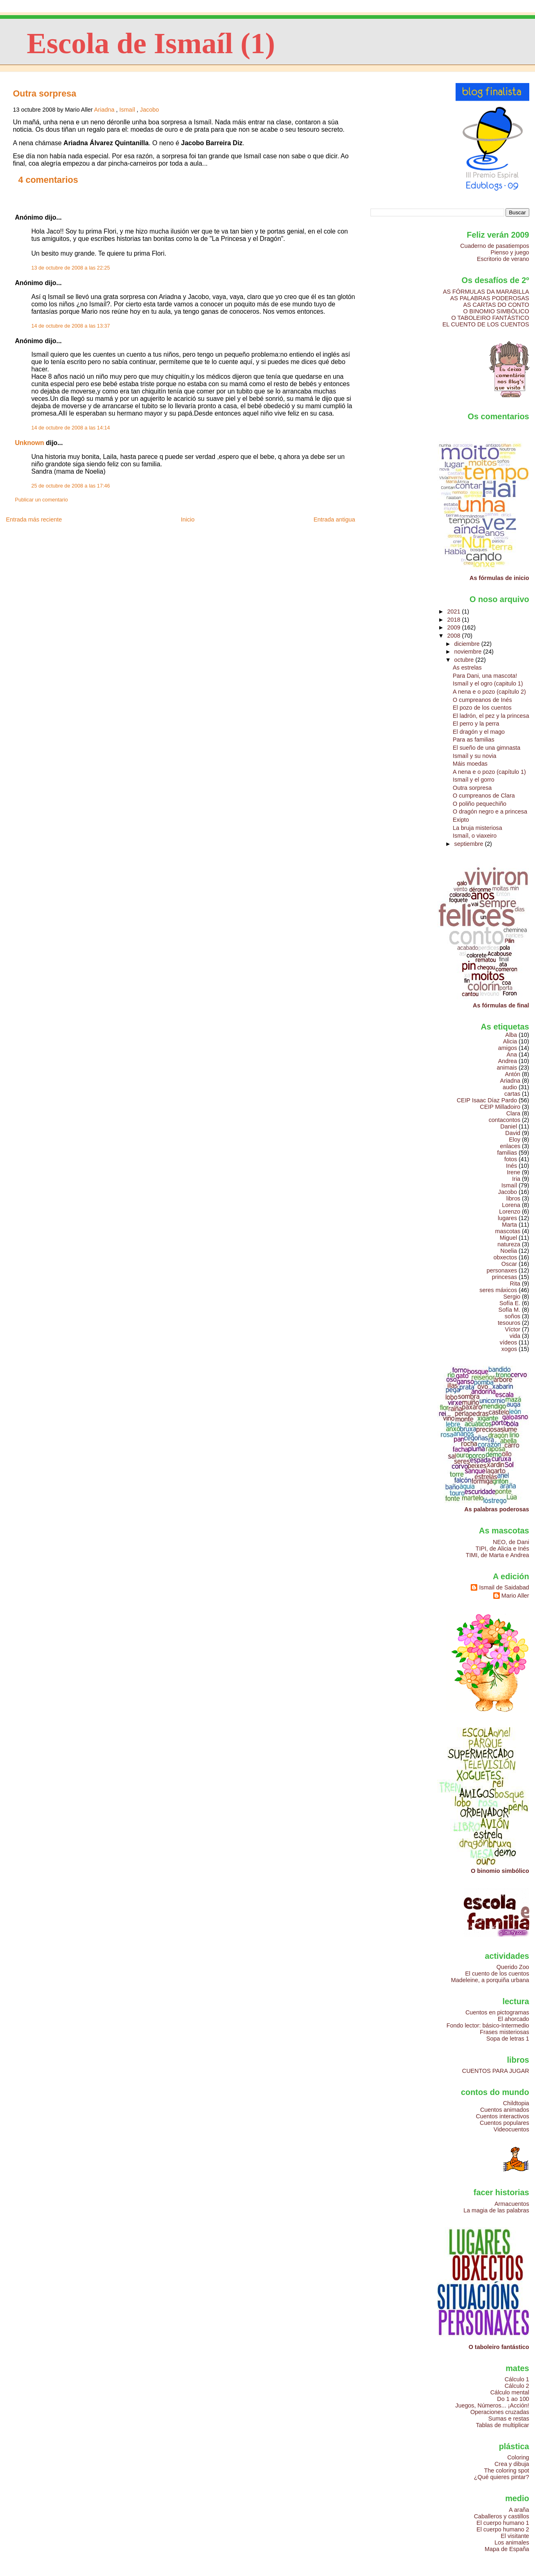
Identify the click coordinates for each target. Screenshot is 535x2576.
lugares (507, 1218)
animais (507, 1067)
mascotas (507, 1231)
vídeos (508, 1342)
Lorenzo (509, 1211)
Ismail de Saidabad (504, 1587)
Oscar (509, 1264)
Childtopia (516, 2103)
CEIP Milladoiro (500, 1107)
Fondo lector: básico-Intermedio (488, 2025)
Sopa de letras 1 (507, 2038)
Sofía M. (509, 1309)
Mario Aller (515, 1595)
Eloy (514, 1139)
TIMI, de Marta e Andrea (497, 1555)
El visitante (515, 2536)
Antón (513, 1074)
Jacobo (149, 109)
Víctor (513, 1329)
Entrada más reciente (34, 519)
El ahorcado (513, 2019)
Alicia (510, 1041)
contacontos (504, 1120)
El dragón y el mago (479, 731)
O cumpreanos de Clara (484, 795)
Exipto (461, 819)
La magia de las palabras (496, 2210)
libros (513, 1198)
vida (515, 1336)
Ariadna (104, 109)
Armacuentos (511, 2204)
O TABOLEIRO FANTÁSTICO (490, 318)
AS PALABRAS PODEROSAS (489, 298)
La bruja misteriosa (477, 828)
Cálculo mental (509, 2392)
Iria (516, 1179)
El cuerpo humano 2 (502, 2529)
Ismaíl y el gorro (473, 779)
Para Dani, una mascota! (485, 675)
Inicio (188, 519)
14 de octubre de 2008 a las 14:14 (70, 428)
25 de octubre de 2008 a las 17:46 (70, 486)
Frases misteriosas (504, 2032)
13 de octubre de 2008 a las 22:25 (70, 268)
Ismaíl (127, 109)
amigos (507, 1048)
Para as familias (473, 739)
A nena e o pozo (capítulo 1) (489, 772)
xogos (509, 1349)
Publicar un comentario (41, 500)
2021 (454, 611)
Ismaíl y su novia (474, 756)
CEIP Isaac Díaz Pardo (487, 1100)
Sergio (512, 1296)
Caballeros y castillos (501, 2516)
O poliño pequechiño (479, 803)
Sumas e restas (508, 2418)
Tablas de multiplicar (502, 2425)
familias (507, 1152)
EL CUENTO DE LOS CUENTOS (485, 324)
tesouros (509, 1322)
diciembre (467, 644)
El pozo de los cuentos (482, 707)
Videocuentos (511, 2129)
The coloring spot (506, 2470)
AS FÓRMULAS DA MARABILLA (486, 291)
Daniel (508, 1126)
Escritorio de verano (503, 259)
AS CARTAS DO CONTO (496, 304)
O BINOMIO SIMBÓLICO (496, 311)
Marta (509, 1224)
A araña (519, 2509)
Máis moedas (470, 763)
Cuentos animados (504, 2109)
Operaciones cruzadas (499, 2412)
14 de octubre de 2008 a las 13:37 (70, 326)
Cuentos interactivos (502, 2116)
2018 (454, 619)
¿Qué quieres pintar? (501, 2477)
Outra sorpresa (44, 93)
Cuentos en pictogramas (497, 2012)
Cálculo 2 (517, 2386)
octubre (465, 659)
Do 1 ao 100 (513, 2399)
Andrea (507, 1061)
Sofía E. (509, 1303)
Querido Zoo (513, 1967)
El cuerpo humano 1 (502, 2523)
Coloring (518, 2457)
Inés (511, 1165)
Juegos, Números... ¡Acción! (492, 2405)
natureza (508, 1244)
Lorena (511, 1205)
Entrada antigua (334, 519)
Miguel (508, 1237)
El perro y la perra (476, 723)
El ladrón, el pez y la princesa (491, 716)
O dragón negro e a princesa (490, 811)
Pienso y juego (509, 252)
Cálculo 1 (517, 2379)
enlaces (510, 1146)
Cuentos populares (504, 2123)
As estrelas (467, 667)
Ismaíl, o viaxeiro (475, 835)
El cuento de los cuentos (497, 1973)
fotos (510, 1159)
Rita (515, 1283)
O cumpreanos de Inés (482, 700)
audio (510, 1087)
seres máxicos (498, 1290)
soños (512, 1316)
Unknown (29, 442)
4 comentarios (48, 180)
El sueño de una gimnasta (486, 747)
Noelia (508, 1251)
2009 (454, 627)
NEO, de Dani (511, 1542)
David (512, 1133)
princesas (504, 1277)
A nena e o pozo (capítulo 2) (489, 691)
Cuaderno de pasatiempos (494, 246)
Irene (513, 1172)
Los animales (511, 2542)
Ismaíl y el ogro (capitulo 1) (488, 683)
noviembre (468, 651)
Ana (512, 1054)
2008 (454, 635)
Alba (511, 1035)
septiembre (469, 844)
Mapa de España (507, 2549)
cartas (512, 1093)
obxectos (505, 1257)
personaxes (502, 1270)
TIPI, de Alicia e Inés (502, 1548)
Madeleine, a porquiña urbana (490, 1980)
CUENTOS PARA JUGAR (495, 2071)
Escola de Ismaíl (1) (151, 43)
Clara (513, 1113)
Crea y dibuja (511, 2464)
